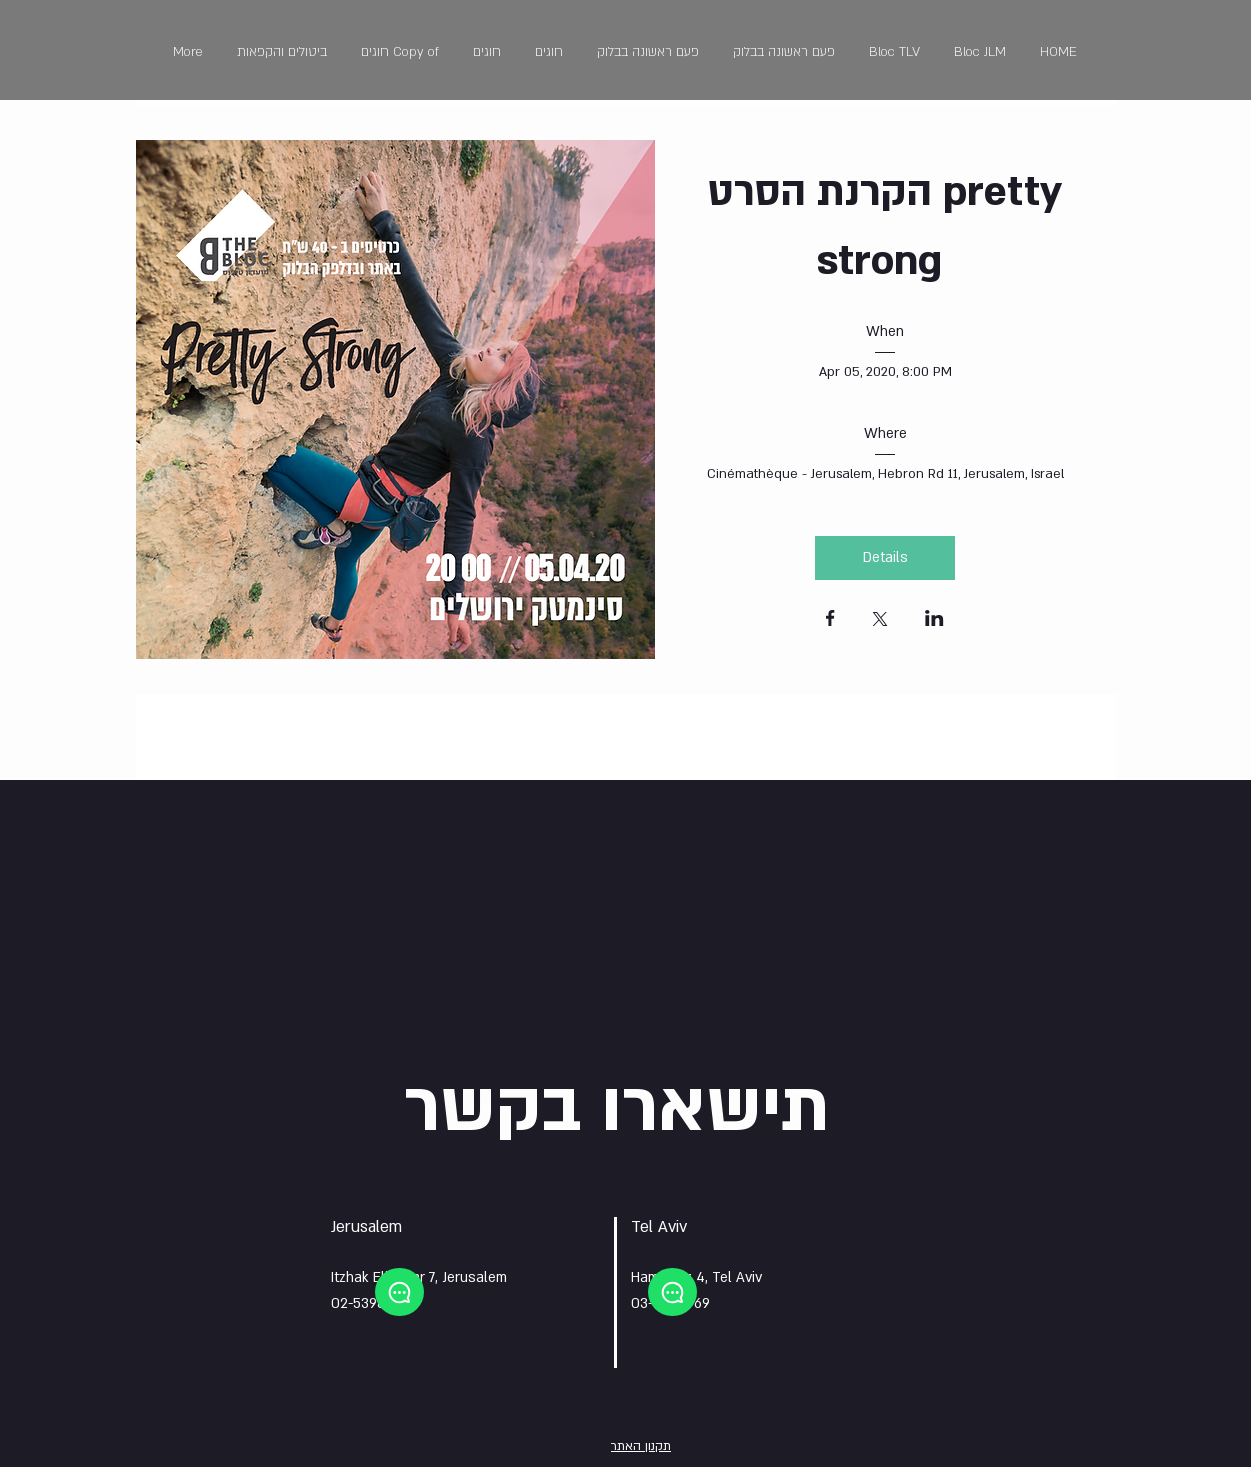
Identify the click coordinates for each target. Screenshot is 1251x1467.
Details (885, 557)
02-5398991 (369, 1303)
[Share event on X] (880, 621)
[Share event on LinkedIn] (934, 620)
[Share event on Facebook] (830, 620)
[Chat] (399, 1292)
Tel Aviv (659, 1227)
